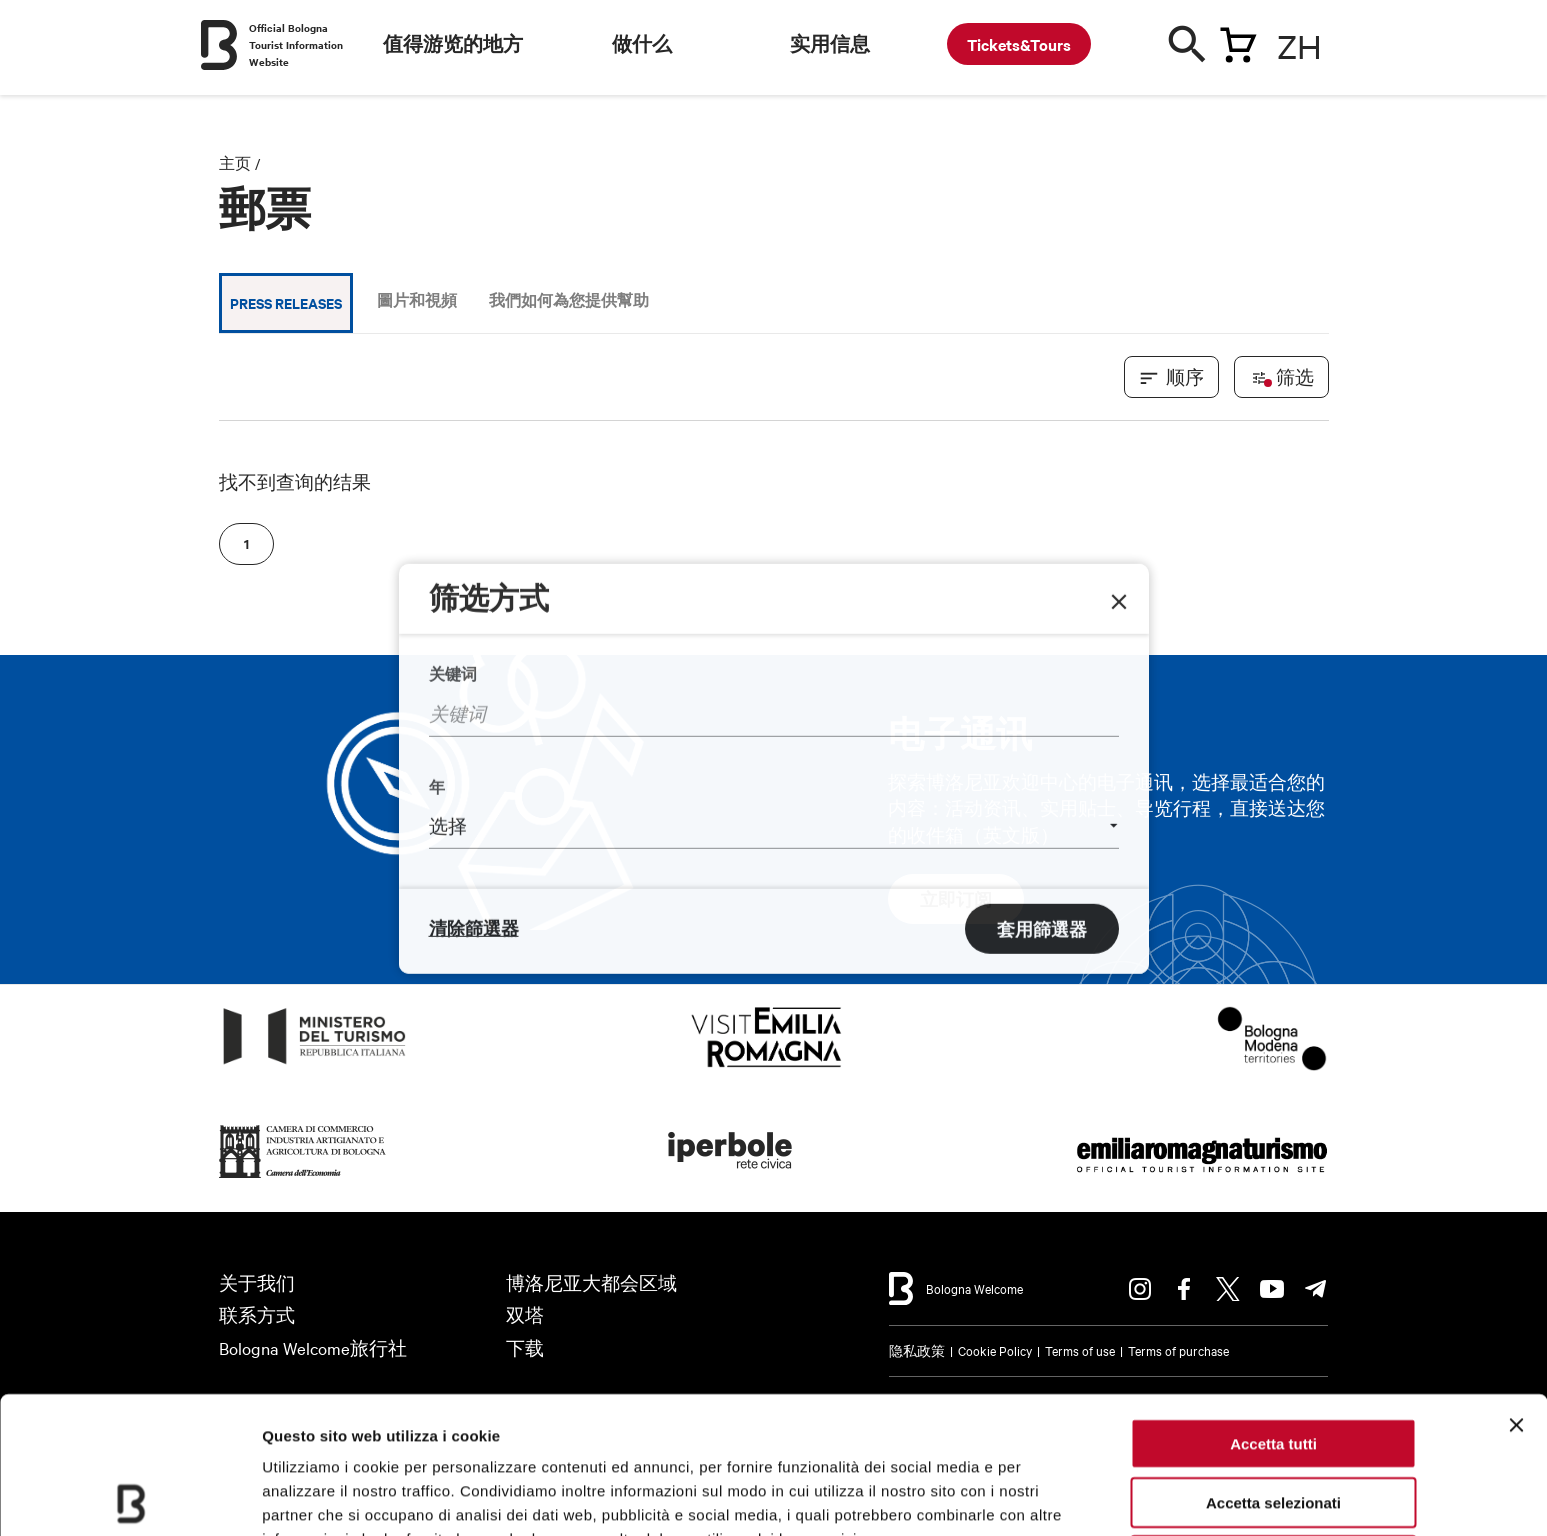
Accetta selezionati (1273, 1365)
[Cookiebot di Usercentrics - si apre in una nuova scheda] (129, 1497)
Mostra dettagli (316, 1496)
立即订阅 (956, 899)
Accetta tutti (1273, 1306)
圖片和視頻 (417, 299)
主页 (235, 163)
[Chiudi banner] (1516, 1288)
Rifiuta (1273, 1423)
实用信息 (830, 44)
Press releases (286, 302)
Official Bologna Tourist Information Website (296, 44)
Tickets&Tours (1019, 44)
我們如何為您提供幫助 (569, 299)
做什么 (642, 44)
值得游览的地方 (453, 44)
